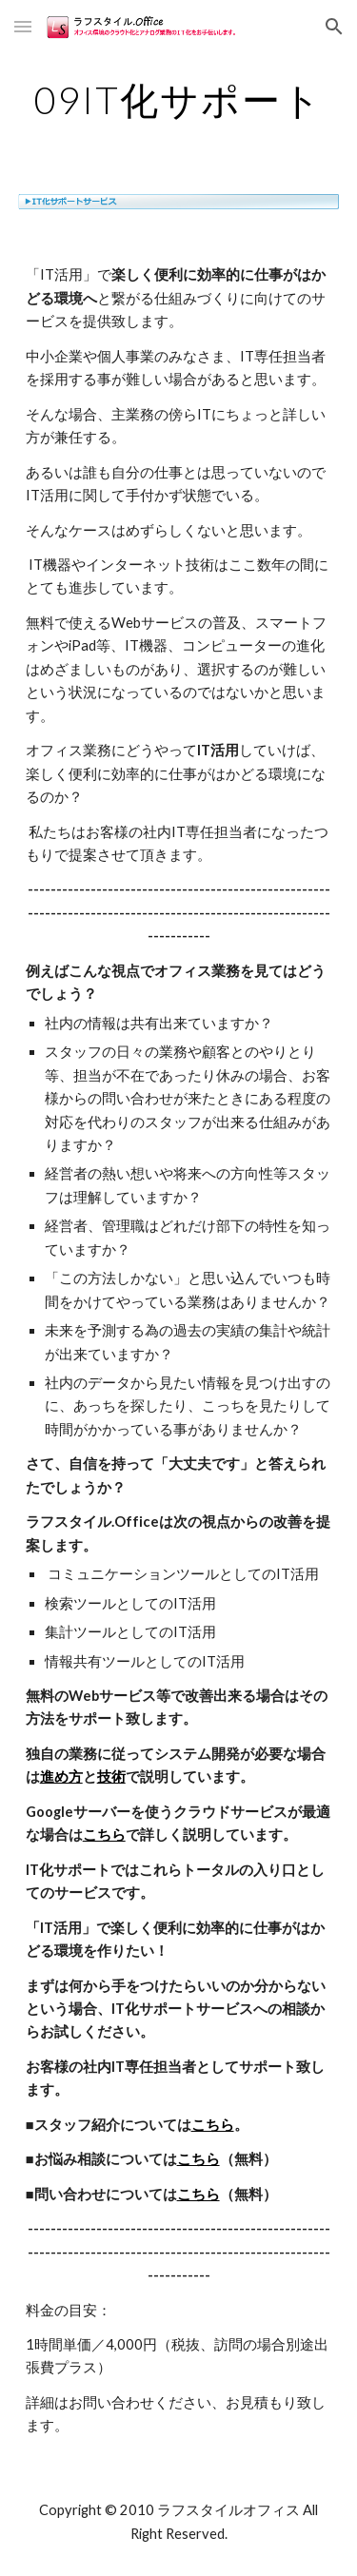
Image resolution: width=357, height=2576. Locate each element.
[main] (179, 99)
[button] (23, 26)
